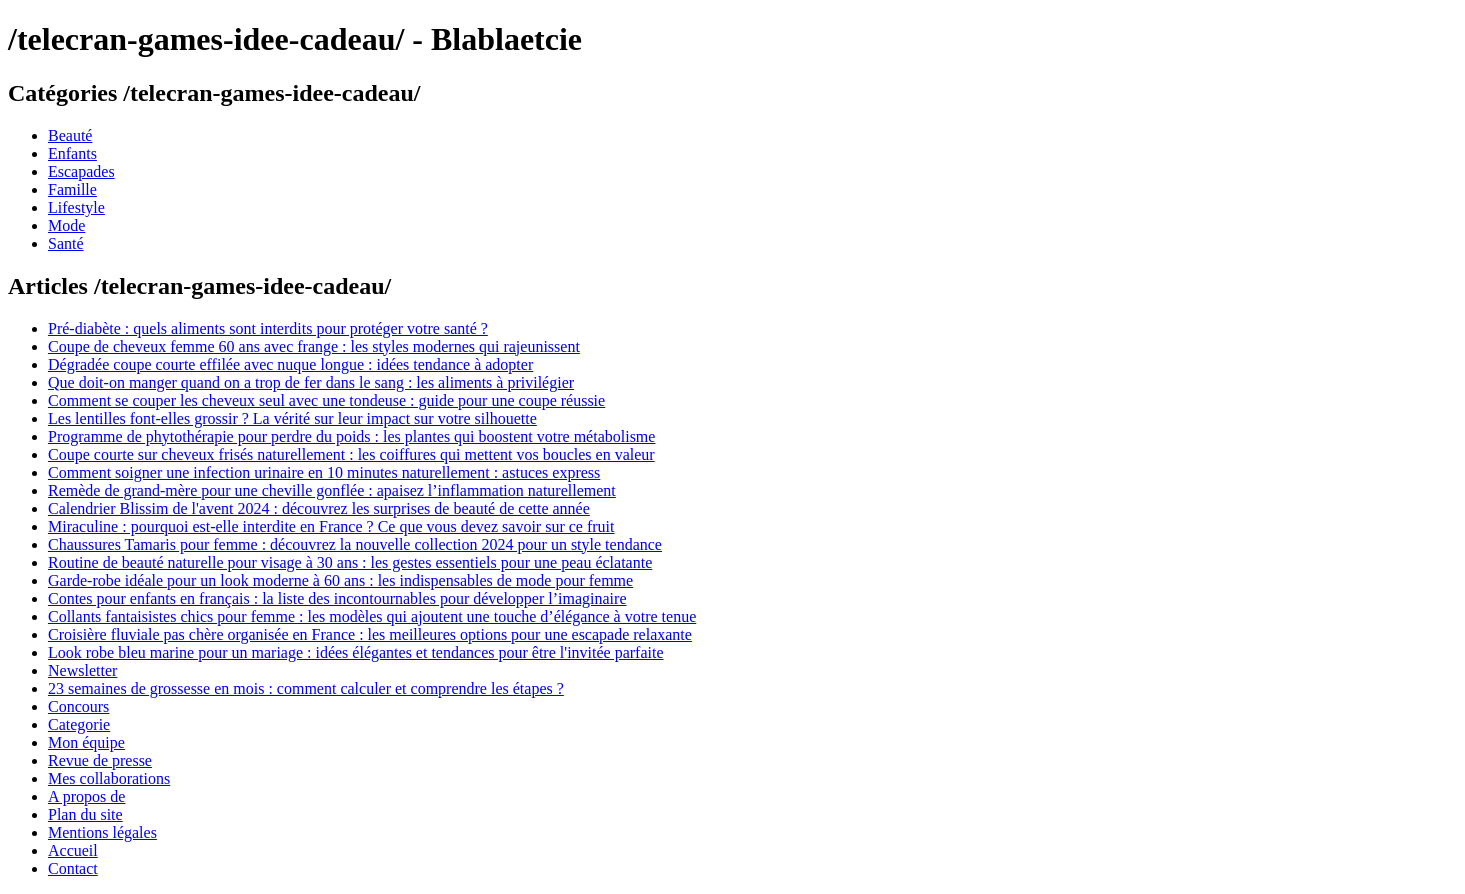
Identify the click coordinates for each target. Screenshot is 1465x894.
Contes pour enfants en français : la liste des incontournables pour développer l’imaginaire (337, 598)
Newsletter (82, 670)
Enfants (72, 153)
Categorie (79, 724)
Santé (66, 243)
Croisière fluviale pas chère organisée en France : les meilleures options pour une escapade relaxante (370, 634)
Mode (66, 225)
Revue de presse (100, 760)
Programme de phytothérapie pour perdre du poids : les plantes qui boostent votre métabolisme (351, 436)
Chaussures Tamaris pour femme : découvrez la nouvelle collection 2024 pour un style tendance (355, 544)
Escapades (81, 171)
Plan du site (85, 814)
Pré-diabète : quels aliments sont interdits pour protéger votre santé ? (268, 328)
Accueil (73, 850)
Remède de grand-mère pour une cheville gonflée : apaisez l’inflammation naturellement (332, 490)
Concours (78, 706)
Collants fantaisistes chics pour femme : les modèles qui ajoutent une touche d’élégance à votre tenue (372, 616)
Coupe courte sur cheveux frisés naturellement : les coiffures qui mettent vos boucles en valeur (351, 454)
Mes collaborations (109, 778)
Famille (72, 189)
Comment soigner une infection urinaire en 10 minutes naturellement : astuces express (324, 472)
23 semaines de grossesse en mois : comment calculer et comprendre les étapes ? (306, 688)
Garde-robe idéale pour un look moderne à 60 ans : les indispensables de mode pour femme (340, 580)
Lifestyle (76, 207)
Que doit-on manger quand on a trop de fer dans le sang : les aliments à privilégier (311, 382)
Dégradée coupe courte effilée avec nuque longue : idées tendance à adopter (290, 364)
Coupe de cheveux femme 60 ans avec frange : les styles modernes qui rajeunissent (314, 346)
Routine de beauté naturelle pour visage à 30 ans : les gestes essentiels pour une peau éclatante (350, 562)
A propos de (86, 796)
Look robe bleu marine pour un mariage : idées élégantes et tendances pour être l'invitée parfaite (356, 652)
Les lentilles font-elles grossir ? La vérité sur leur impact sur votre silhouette (292, 418)
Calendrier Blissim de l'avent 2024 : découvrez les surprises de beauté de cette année (319, 508)
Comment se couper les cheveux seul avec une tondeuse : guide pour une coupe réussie (326, 400)
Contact (73, 868)
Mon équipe (86, 742)
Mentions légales (102, 832)
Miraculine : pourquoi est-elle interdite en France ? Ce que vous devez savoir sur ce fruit (331, 526)
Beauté (70, 135)
